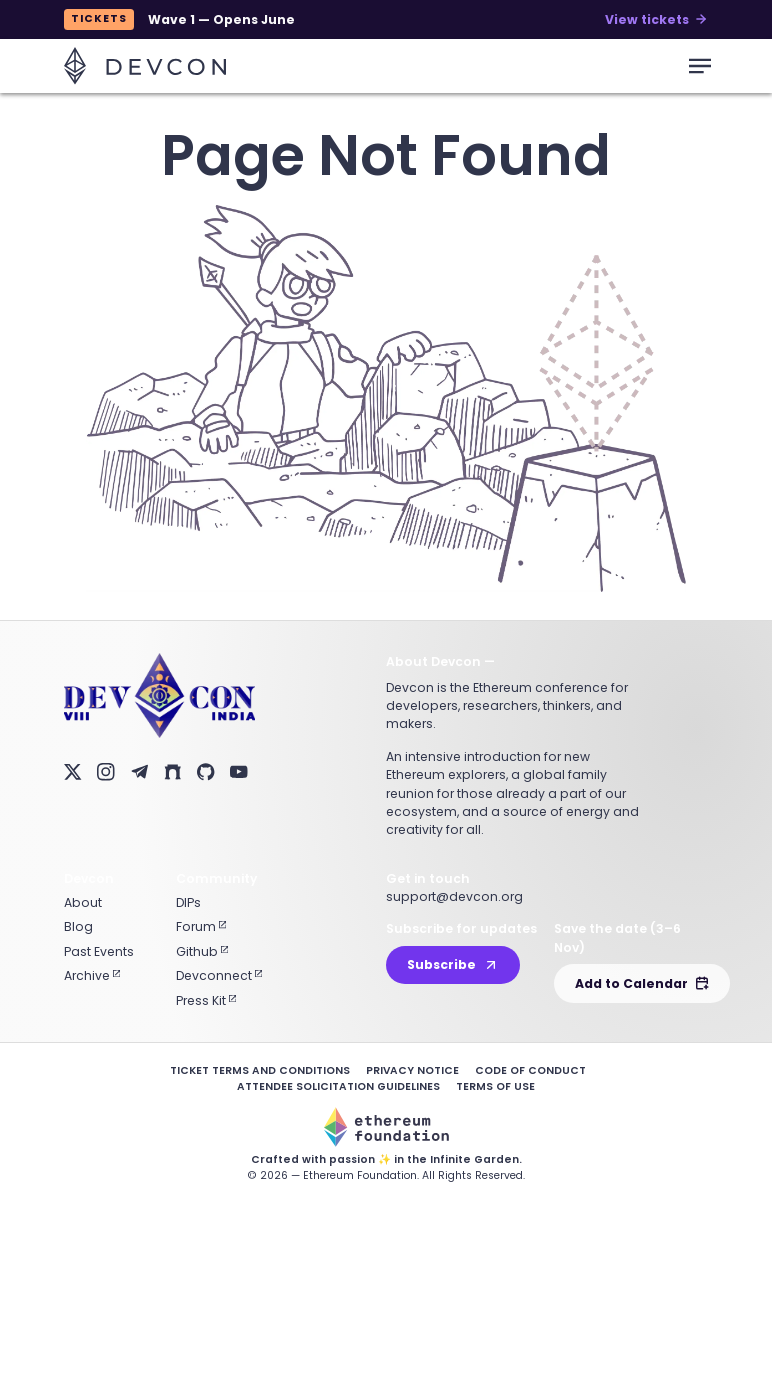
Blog (78, 926)
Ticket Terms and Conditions (260, 1070)
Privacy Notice (412, 1070)
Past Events (99, 951)
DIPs (188, 902)
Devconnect (219, 975)
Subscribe (453, 964)
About (83, 902)
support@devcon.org (454, 896)
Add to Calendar (642, 983)
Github (202, 951)
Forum (201, 926)
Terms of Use (495, 1086)
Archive (92, 975)
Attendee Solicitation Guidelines (338, 1086)
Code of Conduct (530, 1070)
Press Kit (206, 1000)
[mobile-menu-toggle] (700, 66)
